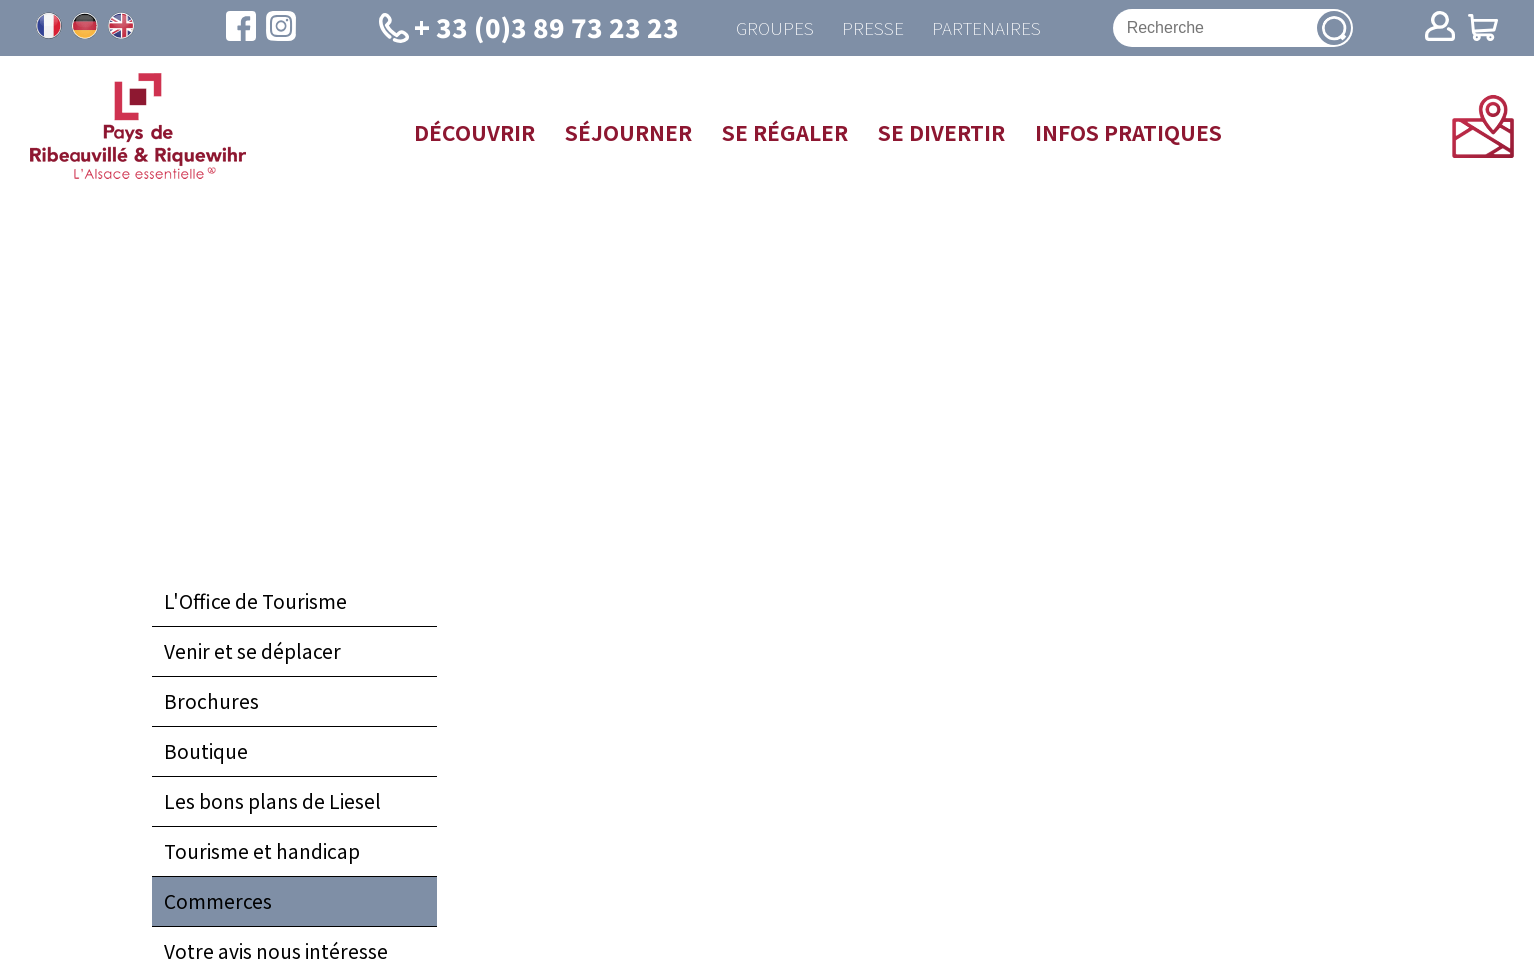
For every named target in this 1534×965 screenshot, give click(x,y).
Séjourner (628, 134)
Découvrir (474, 134)
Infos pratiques (1128, 134)
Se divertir (941, 134)
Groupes (770, 28)
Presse (871, 28)
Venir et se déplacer (252, 653)
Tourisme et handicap (262, 853)
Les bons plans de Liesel (272, 803)
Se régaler (785, 134)
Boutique (206, 753)
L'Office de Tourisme (255, 603)
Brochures (211, 703)
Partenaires (987, 28)
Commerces (218, 903)
